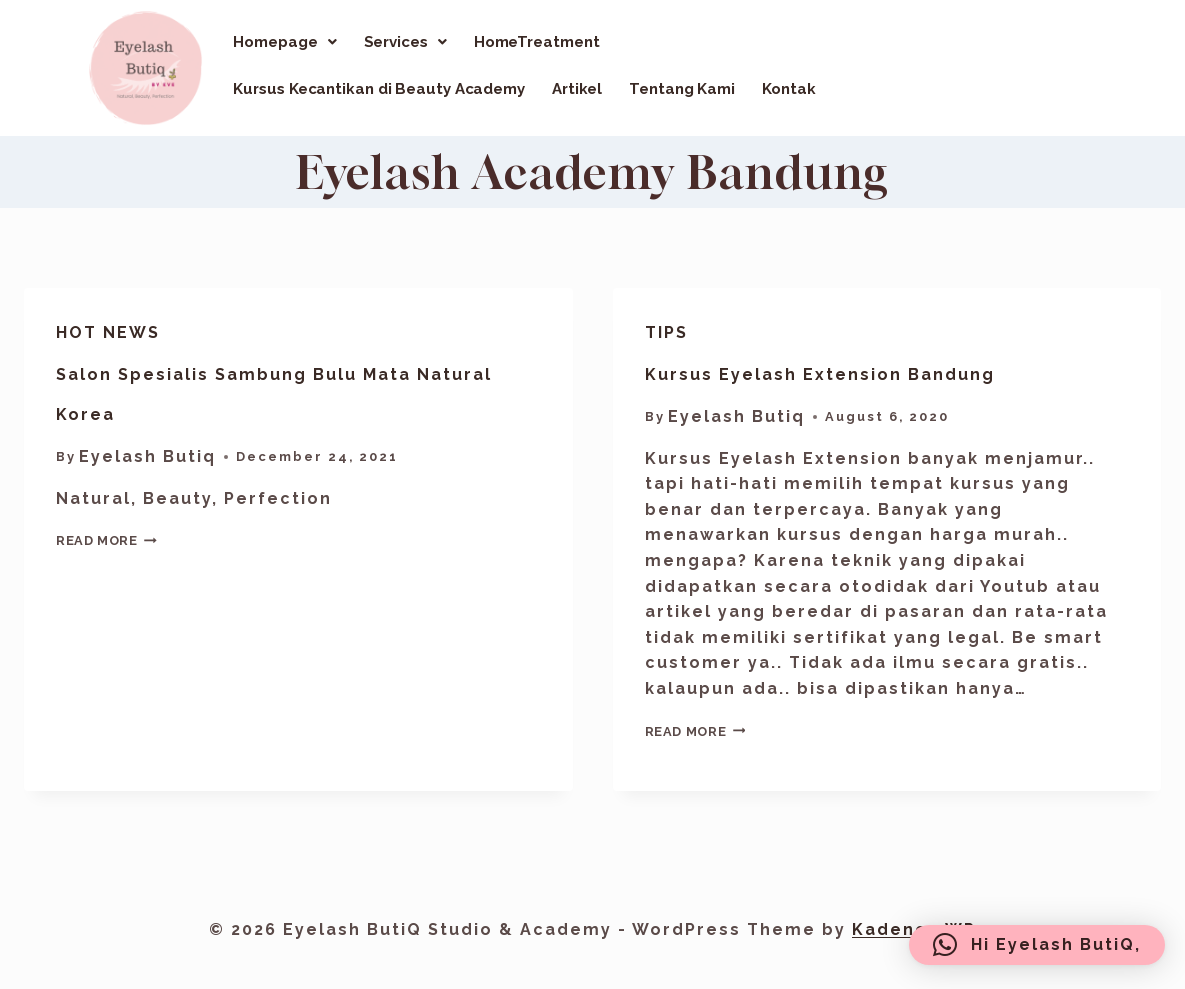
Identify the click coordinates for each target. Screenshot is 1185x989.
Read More (106, 540)
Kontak (788, 89)
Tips (666, 332)
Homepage (284, 42)
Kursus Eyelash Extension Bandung (820, 374)
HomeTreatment (537, 42)
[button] (284, 42)
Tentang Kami (682, 89)
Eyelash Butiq (147, 456)
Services (405, 42)
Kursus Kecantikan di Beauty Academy (379, 89)
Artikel (577, 89)
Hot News (108, 332)
